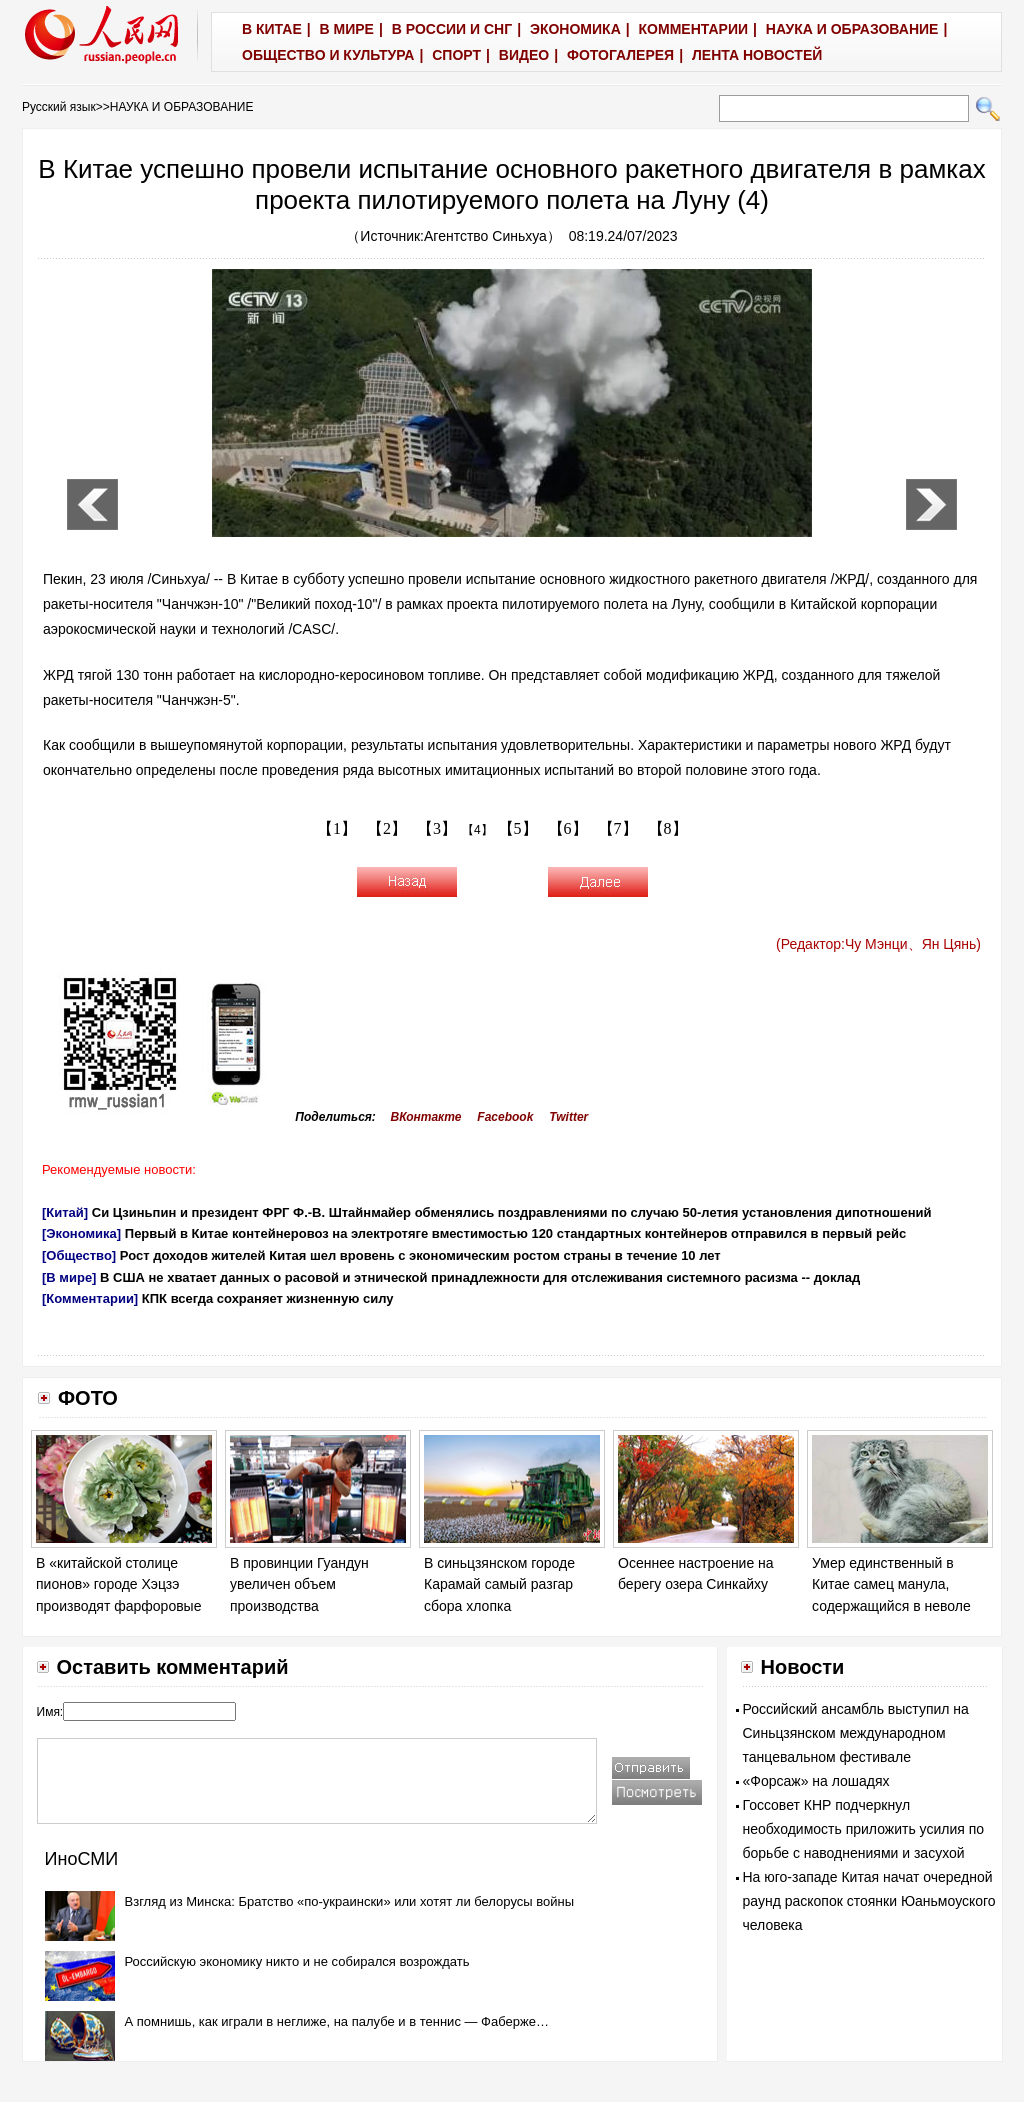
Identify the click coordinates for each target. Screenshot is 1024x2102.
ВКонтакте (426, 1117)
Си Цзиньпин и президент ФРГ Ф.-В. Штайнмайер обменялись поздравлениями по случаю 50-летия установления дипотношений (512, 1212)
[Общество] (79, 1255)
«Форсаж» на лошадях (816, 1781)
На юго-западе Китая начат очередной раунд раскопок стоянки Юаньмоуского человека (869, 1901)
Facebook (505, 1117)
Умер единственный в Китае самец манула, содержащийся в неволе (891, 1584)
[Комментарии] (90, 1298)
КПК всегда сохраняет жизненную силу (268, 1298)
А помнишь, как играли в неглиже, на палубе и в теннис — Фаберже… (337, 2021)
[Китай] (65, 1212)
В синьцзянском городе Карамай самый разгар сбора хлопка (499, 1584)
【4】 (477, 830)
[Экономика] (81, 1233)
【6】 (568, 828)
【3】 (437, 828)
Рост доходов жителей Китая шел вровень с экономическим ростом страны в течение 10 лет (420, 1255)
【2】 (387, 828)
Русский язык (59, 107)
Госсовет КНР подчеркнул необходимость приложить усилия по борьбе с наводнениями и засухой (864, 1829)
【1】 (337, 828)
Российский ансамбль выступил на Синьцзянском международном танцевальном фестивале (856, 1733)
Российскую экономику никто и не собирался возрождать (297, 1961)
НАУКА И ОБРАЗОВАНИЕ (182, 107)
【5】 (518, 828)
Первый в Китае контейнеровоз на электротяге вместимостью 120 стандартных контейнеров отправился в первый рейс (516, 1233)
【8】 (668, 828)
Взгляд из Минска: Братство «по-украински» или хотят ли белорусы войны (349, 1901)
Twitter (568, 1117)
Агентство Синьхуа (485, 236)
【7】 (618, 828)
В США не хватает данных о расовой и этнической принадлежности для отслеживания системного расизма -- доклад (480, 1277)
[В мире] (69, 1277)
